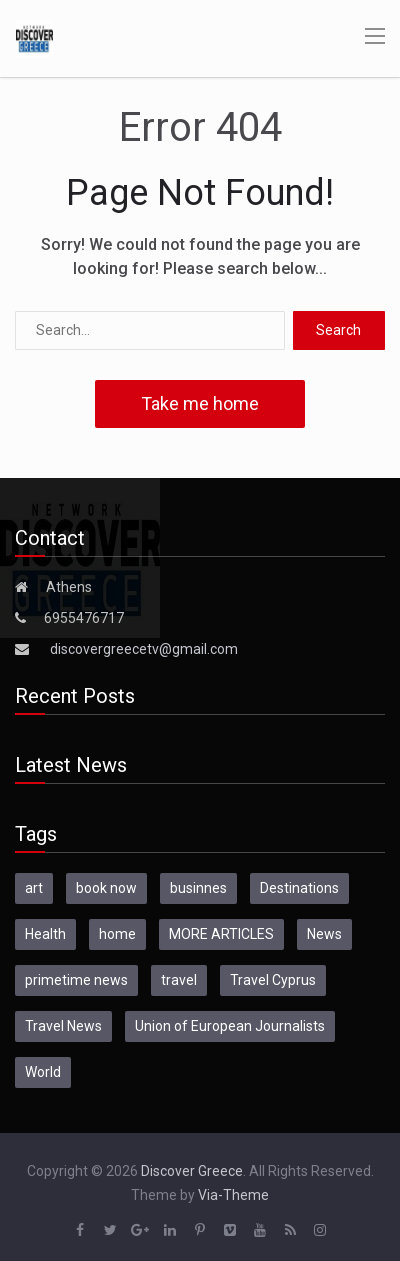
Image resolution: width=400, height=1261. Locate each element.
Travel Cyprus (273, 980)
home (117, 934)
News (324, 934)
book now (106, 888)
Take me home (200, 403)
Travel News (63, 1026)
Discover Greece (192, 1171)
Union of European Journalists (230, 1026)
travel (179, 980)
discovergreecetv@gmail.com (144, 649)
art (34, 888)
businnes (198, 888)
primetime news (76, 980)
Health (45, 934)
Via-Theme (233, 1195)
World (43, 1072)
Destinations (299, 888)
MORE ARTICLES (221, 934)
